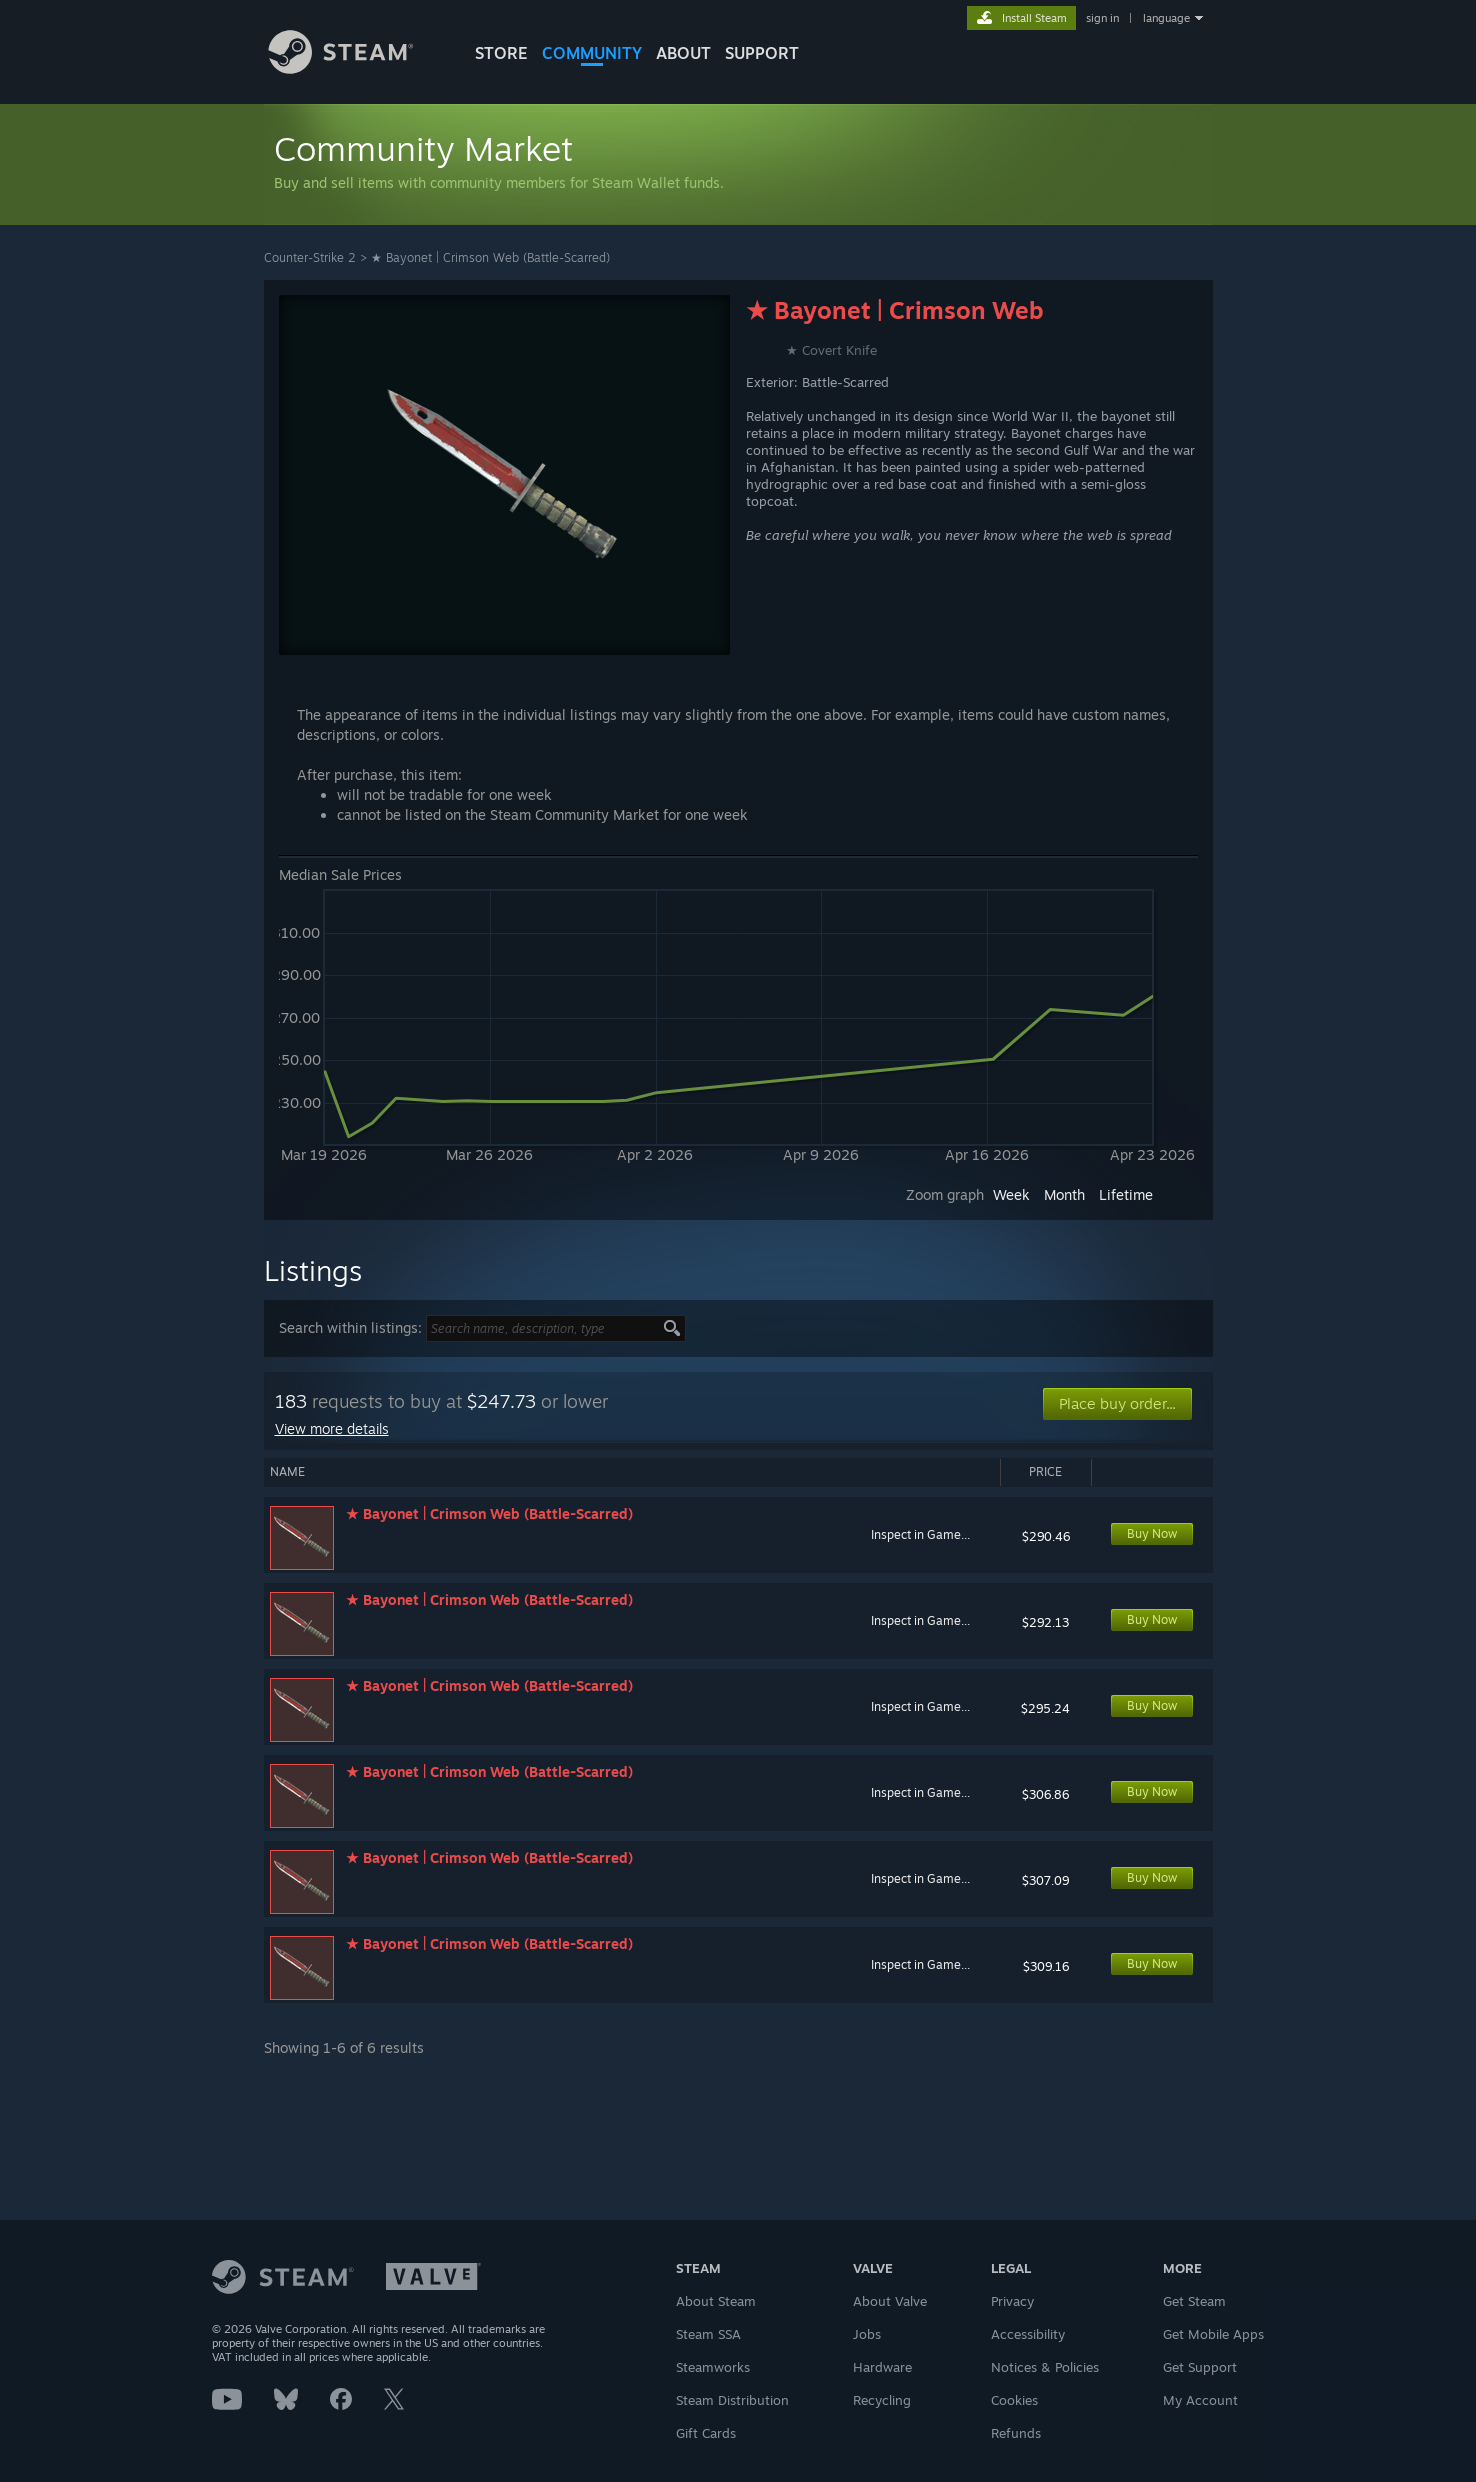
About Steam (716, 2301)
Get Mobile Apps (1213, 2334)
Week (1011, 1194)
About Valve (890, 2301)
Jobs (867, 2334)
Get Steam (1194, 2301)
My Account (1200, 2400)
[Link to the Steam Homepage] (356, 68)
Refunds (1016, 2433)
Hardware (882, 2367)
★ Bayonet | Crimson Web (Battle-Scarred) (490, 257)
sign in (1102, 18)
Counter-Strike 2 (310, 257)
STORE (501, 53)
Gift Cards (706, 2433)
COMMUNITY (592, 53)
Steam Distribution (732, 2400)
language (1166, 18)
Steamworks (713, 2367)
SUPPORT (762, 53)
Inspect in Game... (920, 1534)
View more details (332, 1428)
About (683, 53)
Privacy (1012, 2301)
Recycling (882, 2400)
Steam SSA (708, 2334)
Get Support (1200, 2367)
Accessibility (1028, 2334)
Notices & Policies (1045, 2367)
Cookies (1014, 2400)
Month (1064, 1194)
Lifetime (1126, 1194)
